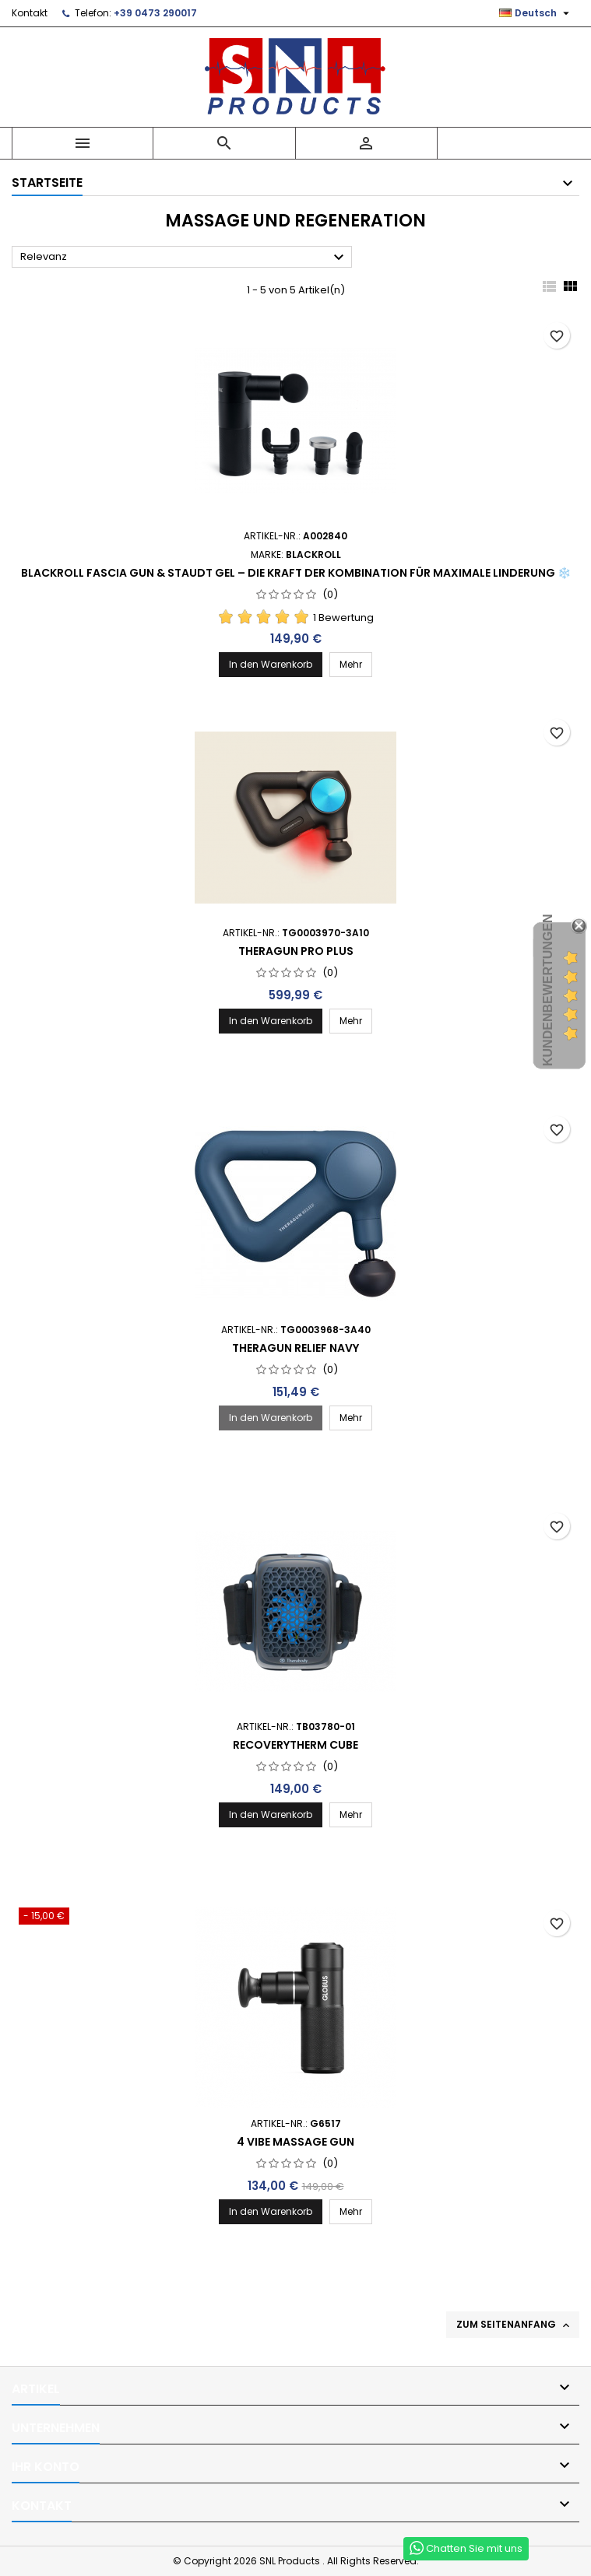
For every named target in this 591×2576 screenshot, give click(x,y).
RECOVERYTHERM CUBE (295, 1745)
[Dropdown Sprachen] (536, 13)
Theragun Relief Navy (295, 1348)
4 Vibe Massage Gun (295, 2142)
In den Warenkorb (270, 664)
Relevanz (184, 257)
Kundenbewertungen (547, 990)
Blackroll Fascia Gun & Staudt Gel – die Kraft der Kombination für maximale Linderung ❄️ (296, 573)
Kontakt (29, 12)
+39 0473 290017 (155, 12)
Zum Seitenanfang (514, 2325)
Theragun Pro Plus (296, 951)
